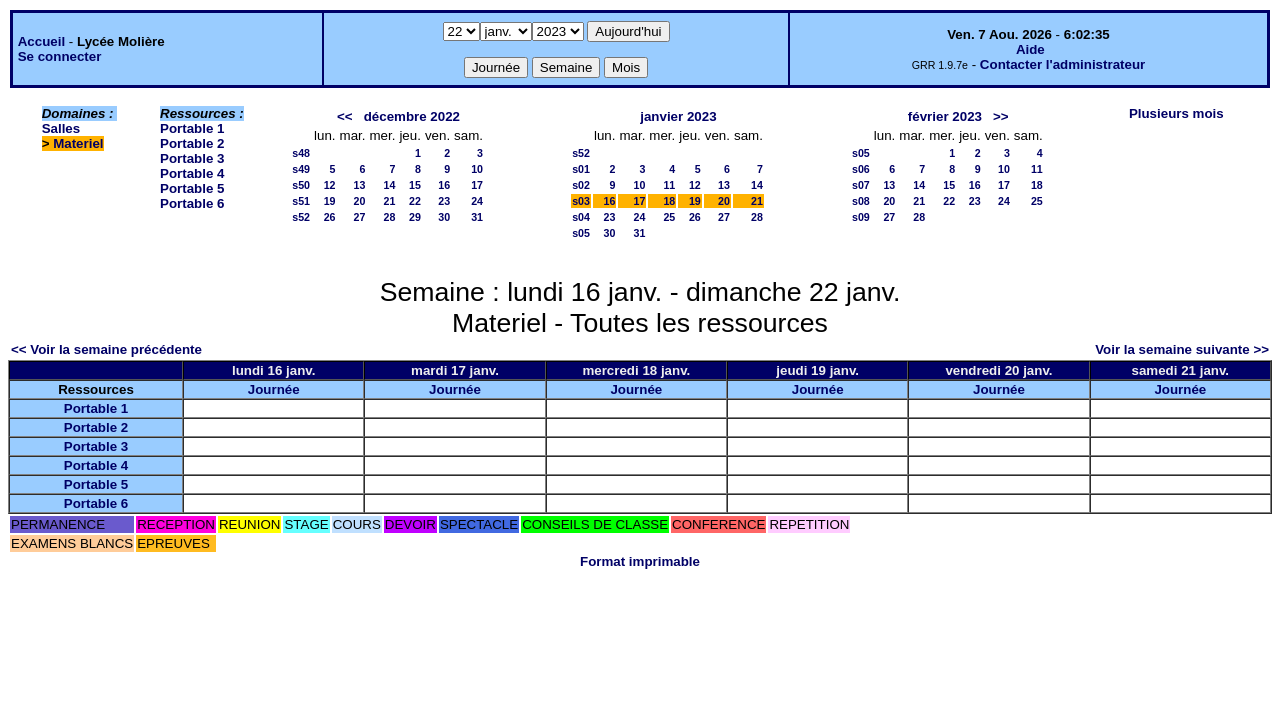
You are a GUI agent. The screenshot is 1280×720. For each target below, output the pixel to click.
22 (415, 201)
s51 (301, 201)
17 (477, 185)
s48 (301, 153)
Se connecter (60, 56)
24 (477, 201)
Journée (274, 389)
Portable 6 (192, 203)
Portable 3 (192, 158)
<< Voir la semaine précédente (106, 349)
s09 (861, 217)
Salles (61, 128)
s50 (301, 185)
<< (345, 116)
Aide (1030, 49)
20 (360, 201)
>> (1001, 116)
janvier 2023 (678, 116)
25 (669, 217)
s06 (861, 169)
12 (330, 185)
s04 (581, 217)
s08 (861, 201)
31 (477, 217)
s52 (301, 217)
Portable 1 (192, 128)
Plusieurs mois (1176, 113)
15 (415, 185)
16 (444, 185)
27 (360, 217)
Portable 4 (192, 173)
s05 (581, 233)
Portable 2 (192, 143)
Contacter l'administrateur (1062, 64)
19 (330, 201)
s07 (861, 185)
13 (360, 185)
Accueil (41, 41)
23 (444, 201)
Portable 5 (192, 188)
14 (390, 185)
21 (390, 201)
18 (669, 201)
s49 (301, 169)
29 (415, 217)
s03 (581, 201)
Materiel (78, 143)
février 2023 (945, 116)
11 (669, 185)
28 (390, 217)
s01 (581, 169)
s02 (581, 185)
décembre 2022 (412, 116)
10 (477, 169)
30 (444, 217)
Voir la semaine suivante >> (1182, 349)
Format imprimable (640, 561)
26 (330, 217)
